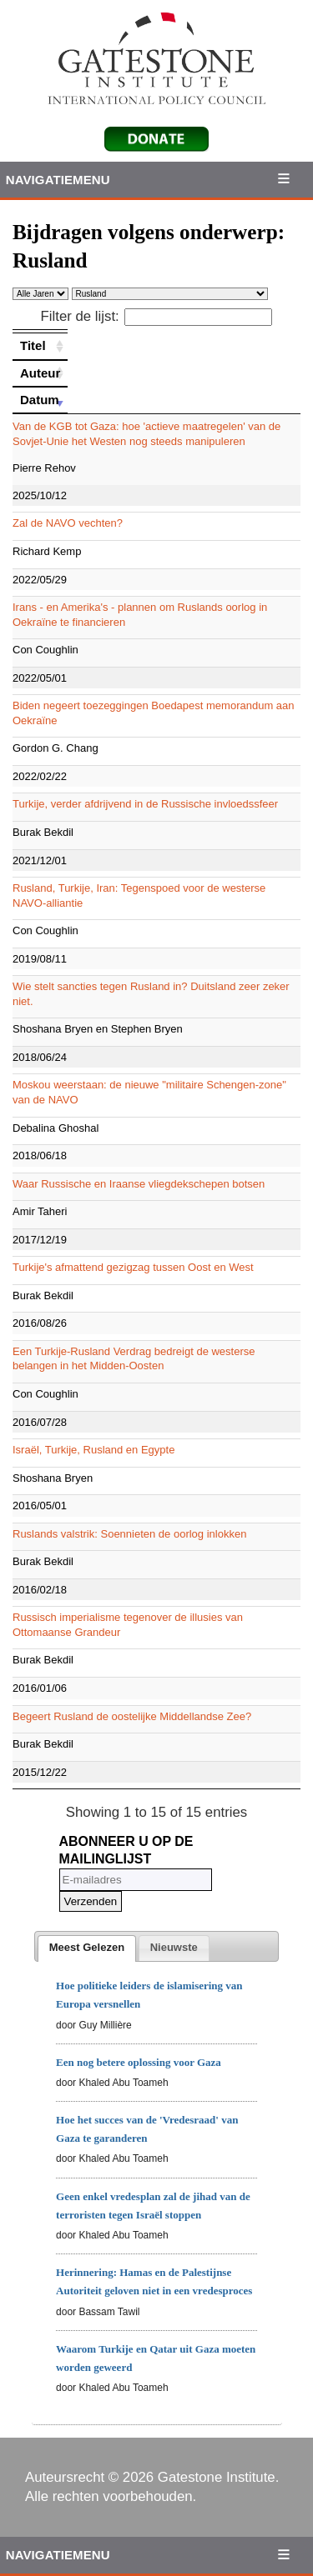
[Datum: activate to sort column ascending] (40, 400)
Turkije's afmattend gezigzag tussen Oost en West (133, 1267)
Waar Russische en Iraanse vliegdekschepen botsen (139, 1184)
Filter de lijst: (157, 316)
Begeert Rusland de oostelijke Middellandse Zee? (132, 1716)
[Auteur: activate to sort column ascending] (40, 373)
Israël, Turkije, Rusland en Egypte (93, 1449)
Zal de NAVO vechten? (68, 523)
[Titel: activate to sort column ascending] (40, 346)
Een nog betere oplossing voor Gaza (138, 2062)
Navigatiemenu (58, 180)
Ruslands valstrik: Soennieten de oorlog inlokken (129, 1534)
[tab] (87, 1948)
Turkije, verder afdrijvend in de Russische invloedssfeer (145, 804)
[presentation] (86, 1948)
